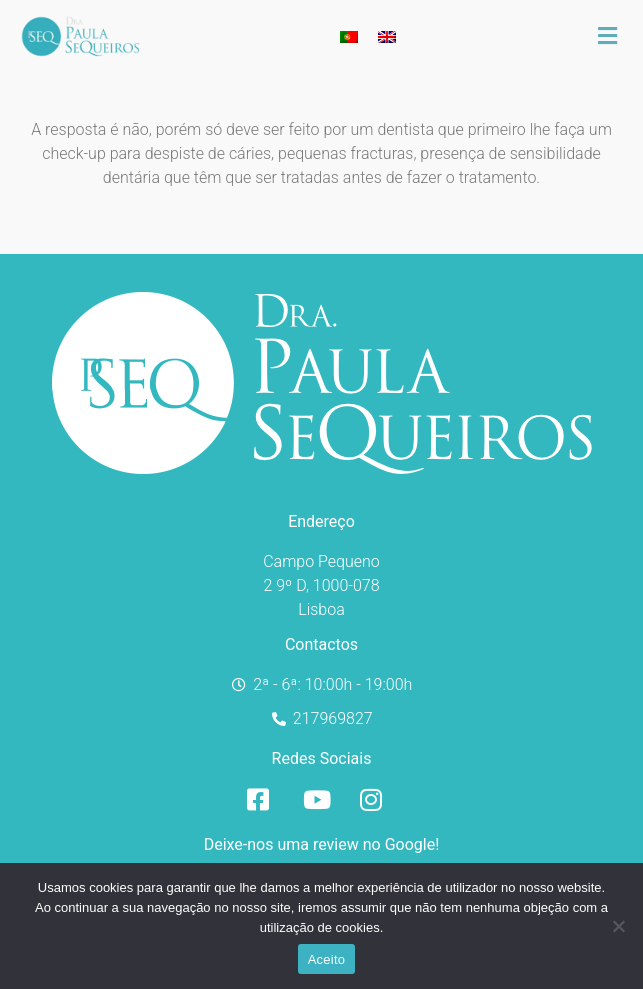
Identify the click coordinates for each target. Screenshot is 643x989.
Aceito (327, 959)
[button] (618, 36)
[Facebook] (265, 799)
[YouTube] (321, 799)
